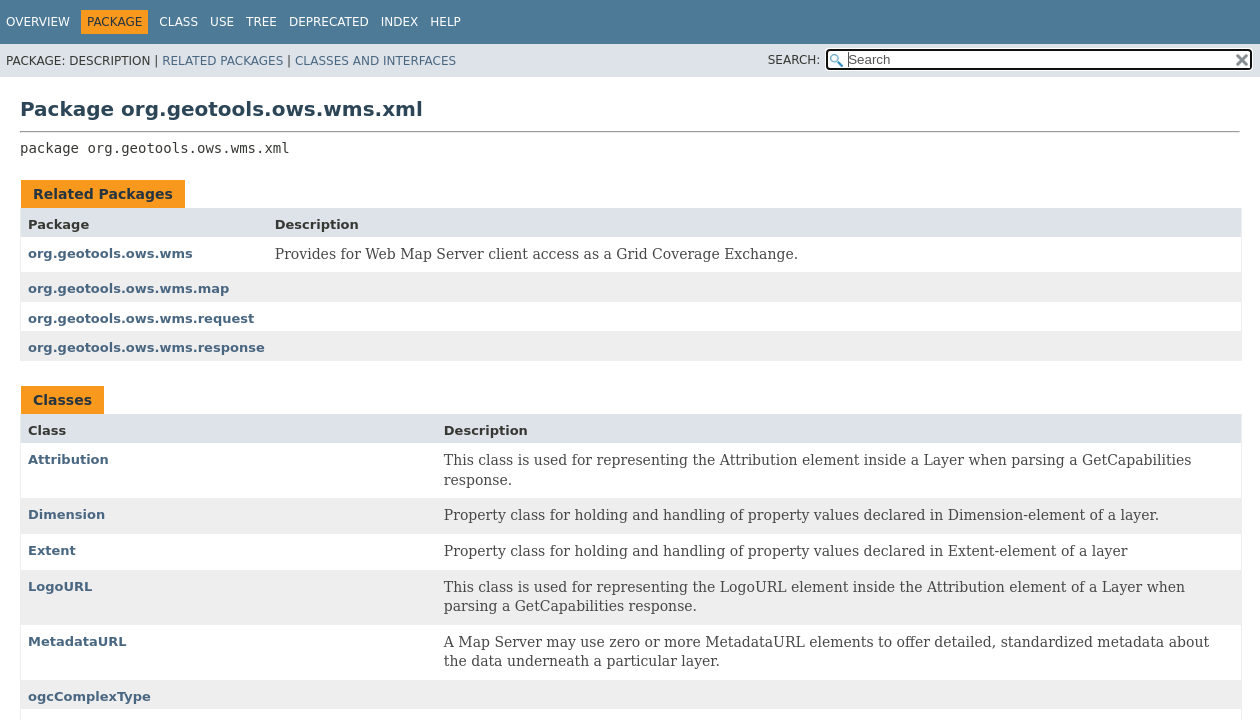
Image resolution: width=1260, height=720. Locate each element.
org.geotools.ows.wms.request (141, 318)
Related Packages (222, 61)
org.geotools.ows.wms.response (146, 347)
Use (222, 22)
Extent (52, 550)
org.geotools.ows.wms (110, 253)
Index (400, 22)
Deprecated (329, 22)
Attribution (68, 459)
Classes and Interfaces (375, 61)
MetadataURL (77, 641)
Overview (38, 22)
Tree (261, 22)
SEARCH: (794, 60)
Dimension (66, 514)
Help (445, 22)
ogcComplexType (89, 696)
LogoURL (60, 586)
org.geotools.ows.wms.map (128, 288)
